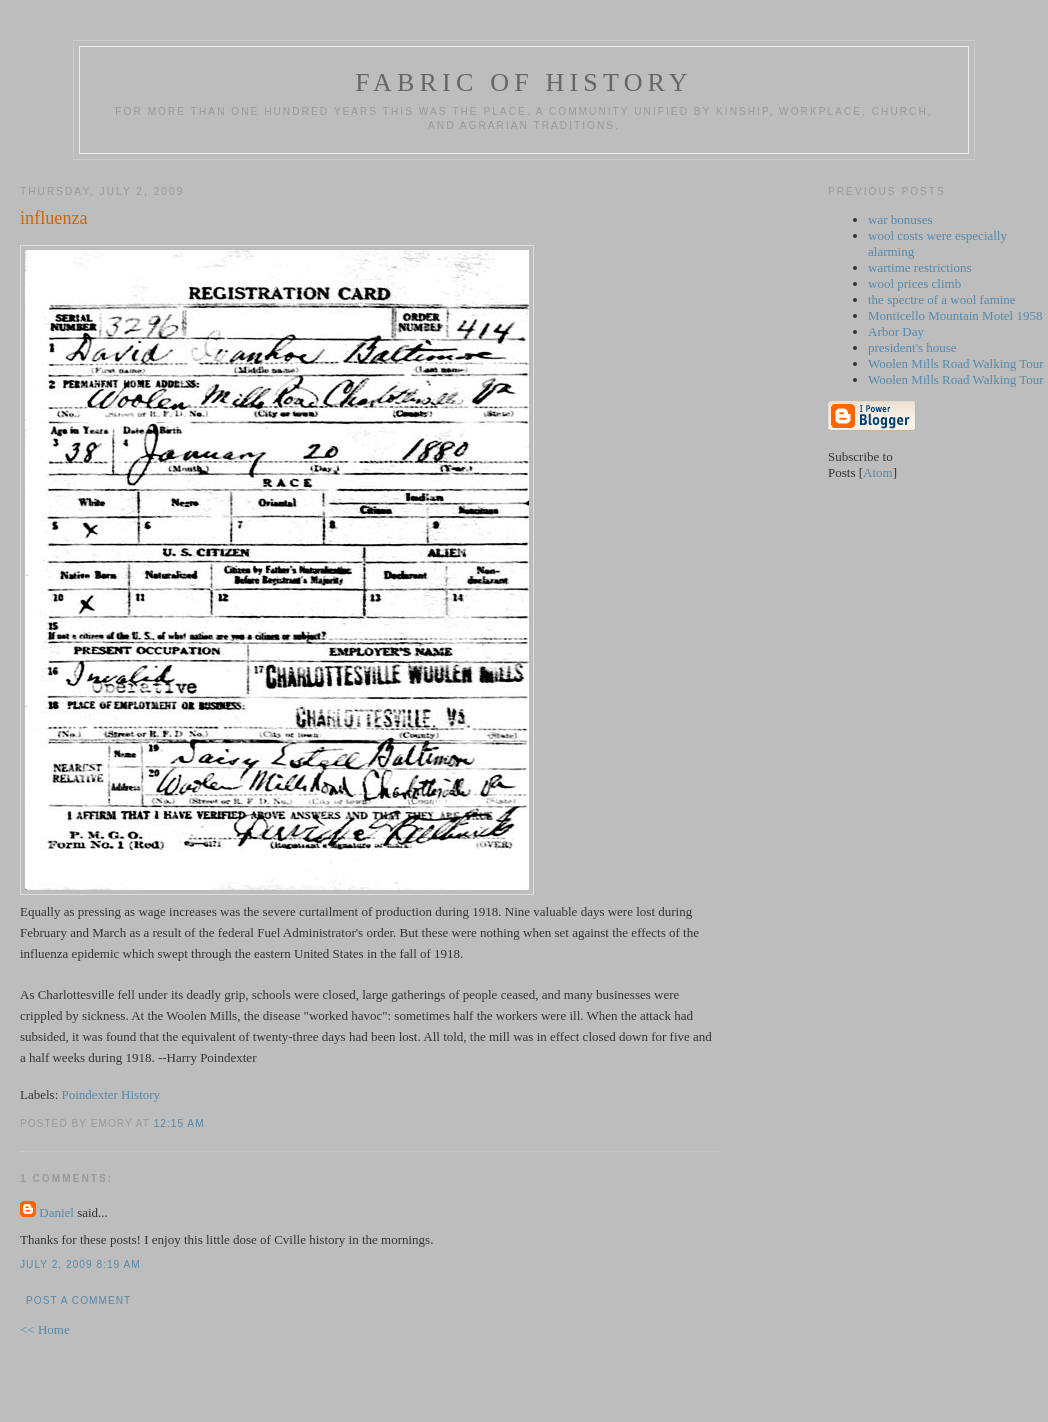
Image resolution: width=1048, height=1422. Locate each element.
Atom (878, 472)
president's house (912, 347)
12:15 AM (179, 1123)
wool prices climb (914, 283)
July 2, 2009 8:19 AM (80, 1264)
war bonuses (900, 219)
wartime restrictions (920, 267)
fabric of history (523, 82)
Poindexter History (111, 1094)
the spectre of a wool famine (942, 299)
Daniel (56, 1212)
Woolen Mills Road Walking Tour (956, 363)
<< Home (45, 1329)
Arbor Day (896, 331)
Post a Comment (78, 1300)
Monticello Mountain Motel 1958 (955, 315)
